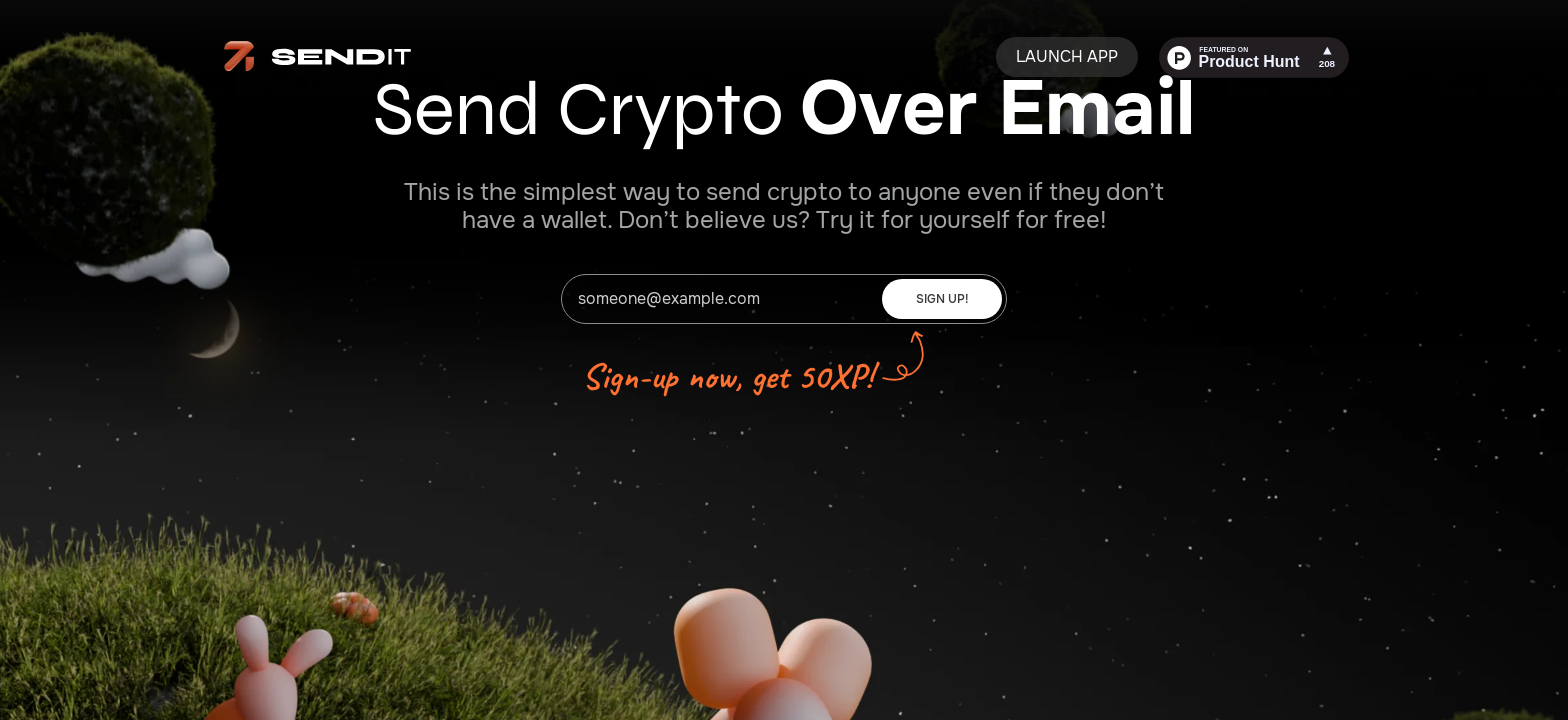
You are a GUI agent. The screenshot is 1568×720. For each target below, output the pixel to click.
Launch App (1067, 56)
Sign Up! (942, 299)
